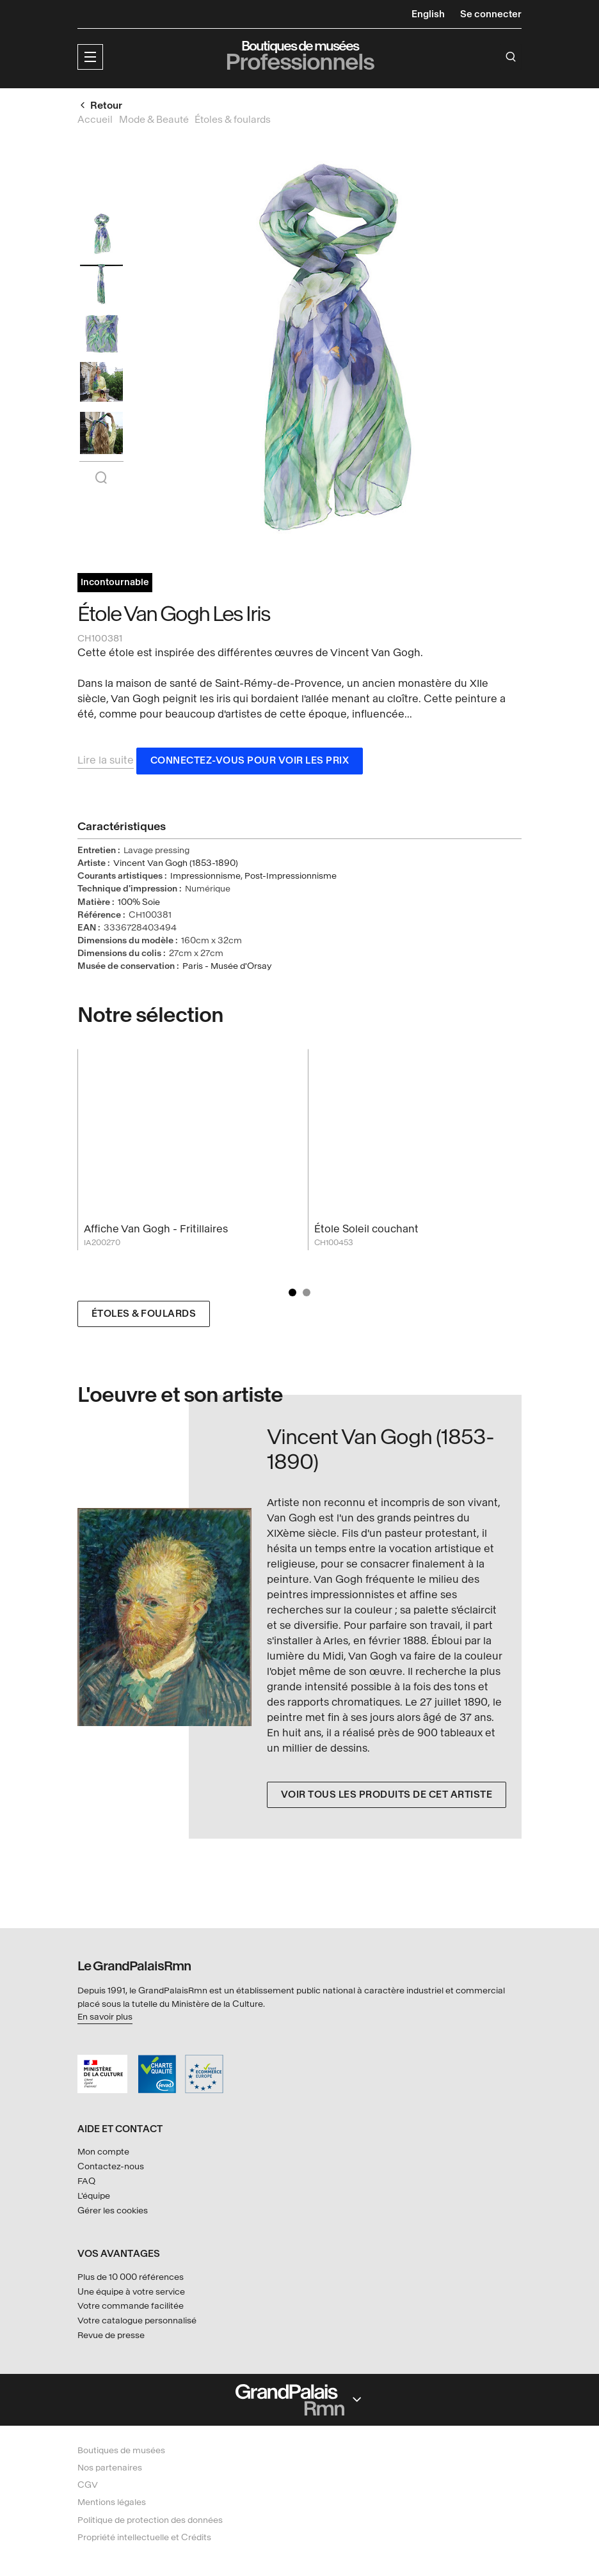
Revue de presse (111, 2335)
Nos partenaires (109, 2467)
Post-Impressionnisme (290, 878)
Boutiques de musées (121, 2450)
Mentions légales (111, 2502)
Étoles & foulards (144, 1316)
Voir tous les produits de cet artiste (387, 1797)
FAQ (86, 2181)
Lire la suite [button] (105, 762)
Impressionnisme (205, 878)
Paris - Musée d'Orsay (227, 968)
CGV (87, 2485)
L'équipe (93, 2196)
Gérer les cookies (112, 2210)
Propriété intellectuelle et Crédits (144, 2537)
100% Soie (139, 904)
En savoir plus (104, 2017)
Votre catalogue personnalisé (136, 2320)
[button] (90, 57)
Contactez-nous (110, 2166)
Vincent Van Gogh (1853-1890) (175, 865)
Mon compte (103, 2152)
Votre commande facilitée (130, 2306)
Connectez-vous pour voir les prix (249, 763)
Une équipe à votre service (131, 2292)
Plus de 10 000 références (130, 2277)
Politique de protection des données (150, 2520)
